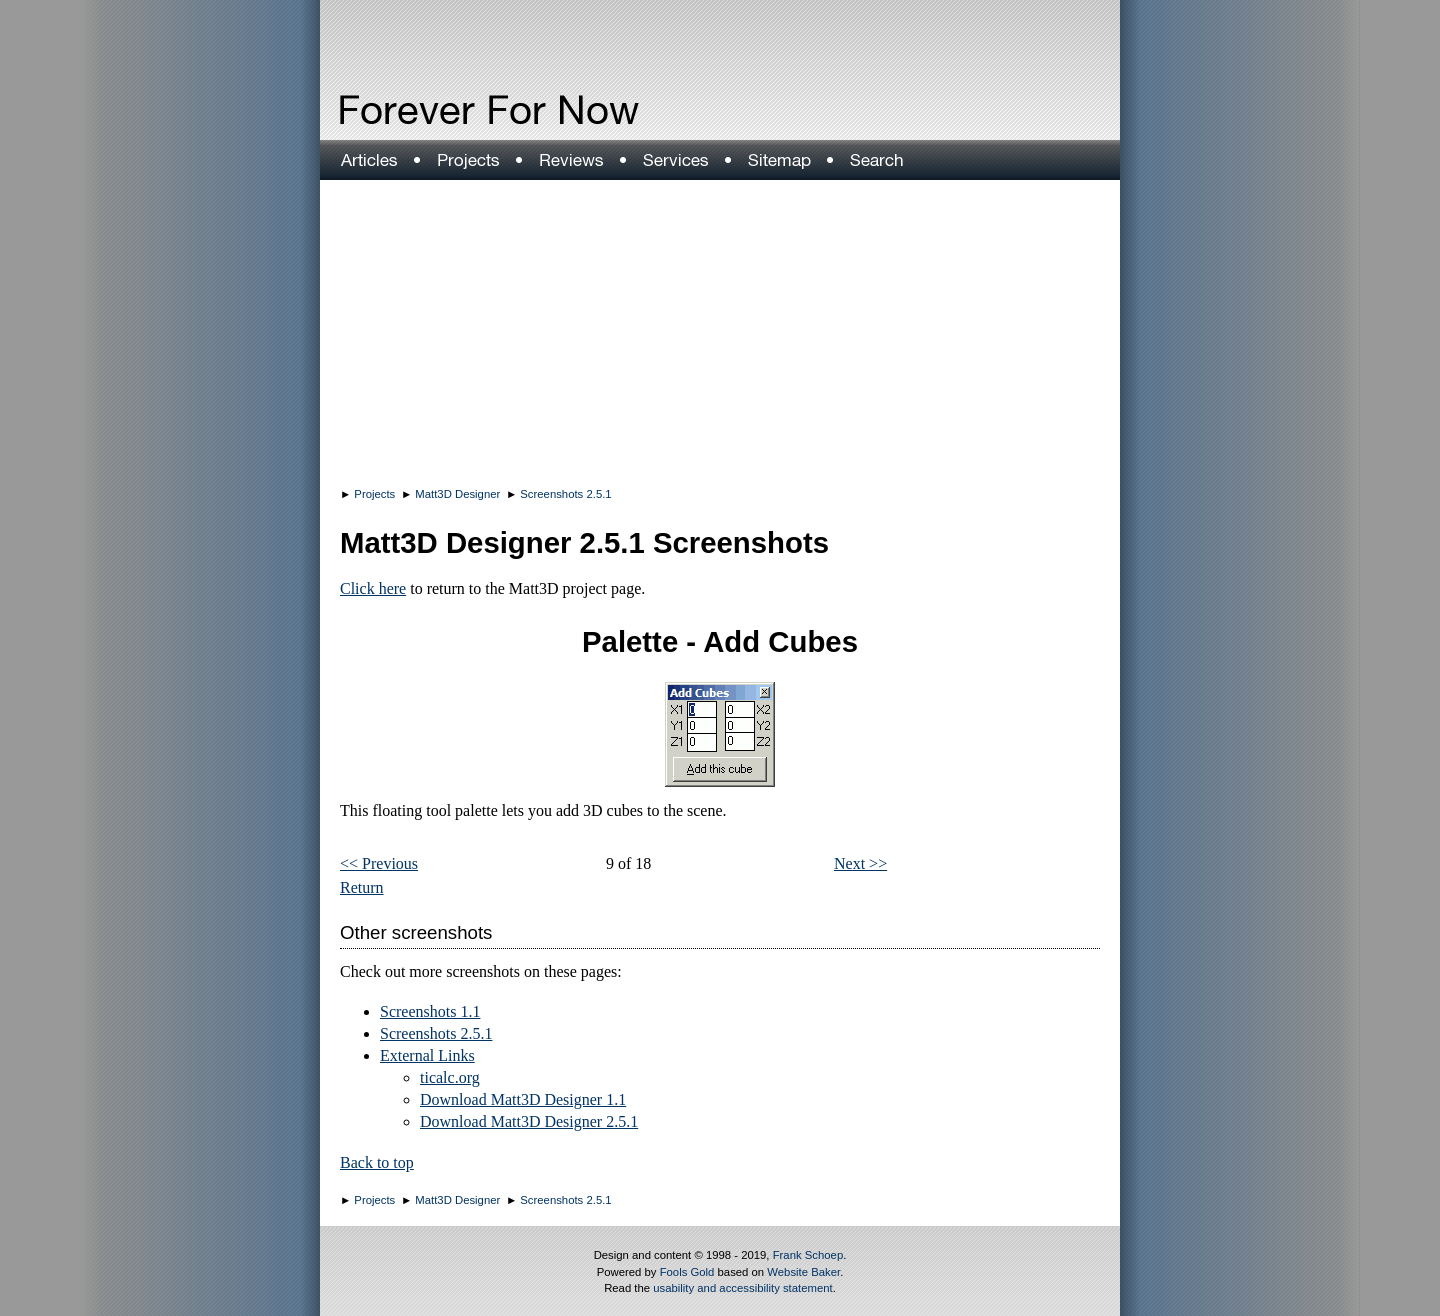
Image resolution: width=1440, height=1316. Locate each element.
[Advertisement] (720, 330)
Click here (373, 588)
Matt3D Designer (457, 494)
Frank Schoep (808, 1255)
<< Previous (379, 863)
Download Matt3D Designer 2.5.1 (529, 1121)
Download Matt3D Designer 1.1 (523, 1099)
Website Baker (803, 1272)
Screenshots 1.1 (430, 1011)
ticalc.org (450, 1077)
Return (362, 887)
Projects (374, 494)
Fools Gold (687, 1272)
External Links (427, 1055)
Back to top (377, 1162)
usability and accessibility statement (742, 1288)
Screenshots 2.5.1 (565, 494)
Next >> (860, 863)
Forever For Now (446, 110)
